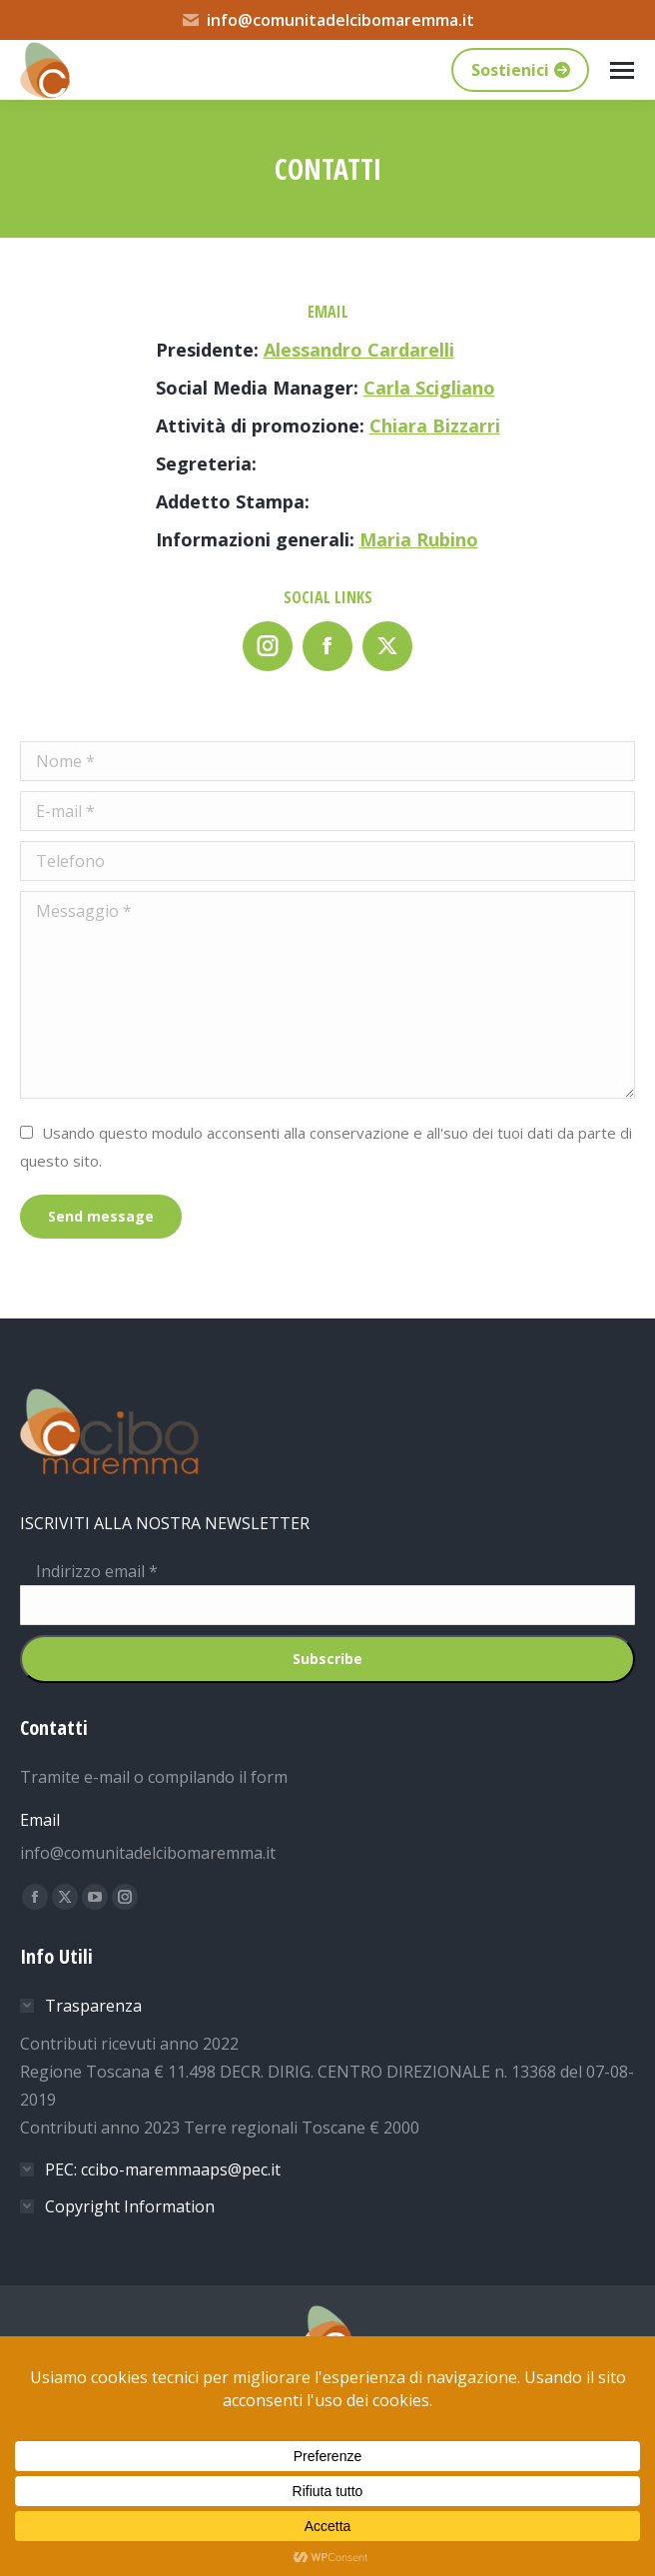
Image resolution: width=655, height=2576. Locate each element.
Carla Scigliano (429, 388)
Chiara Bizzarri (434, 425)
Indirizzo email (89, 1571)
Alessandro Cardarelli (359, 350)
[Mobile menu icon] (622, 70)
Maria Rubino (418, 539)
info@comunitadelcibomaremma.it (327, 20)
